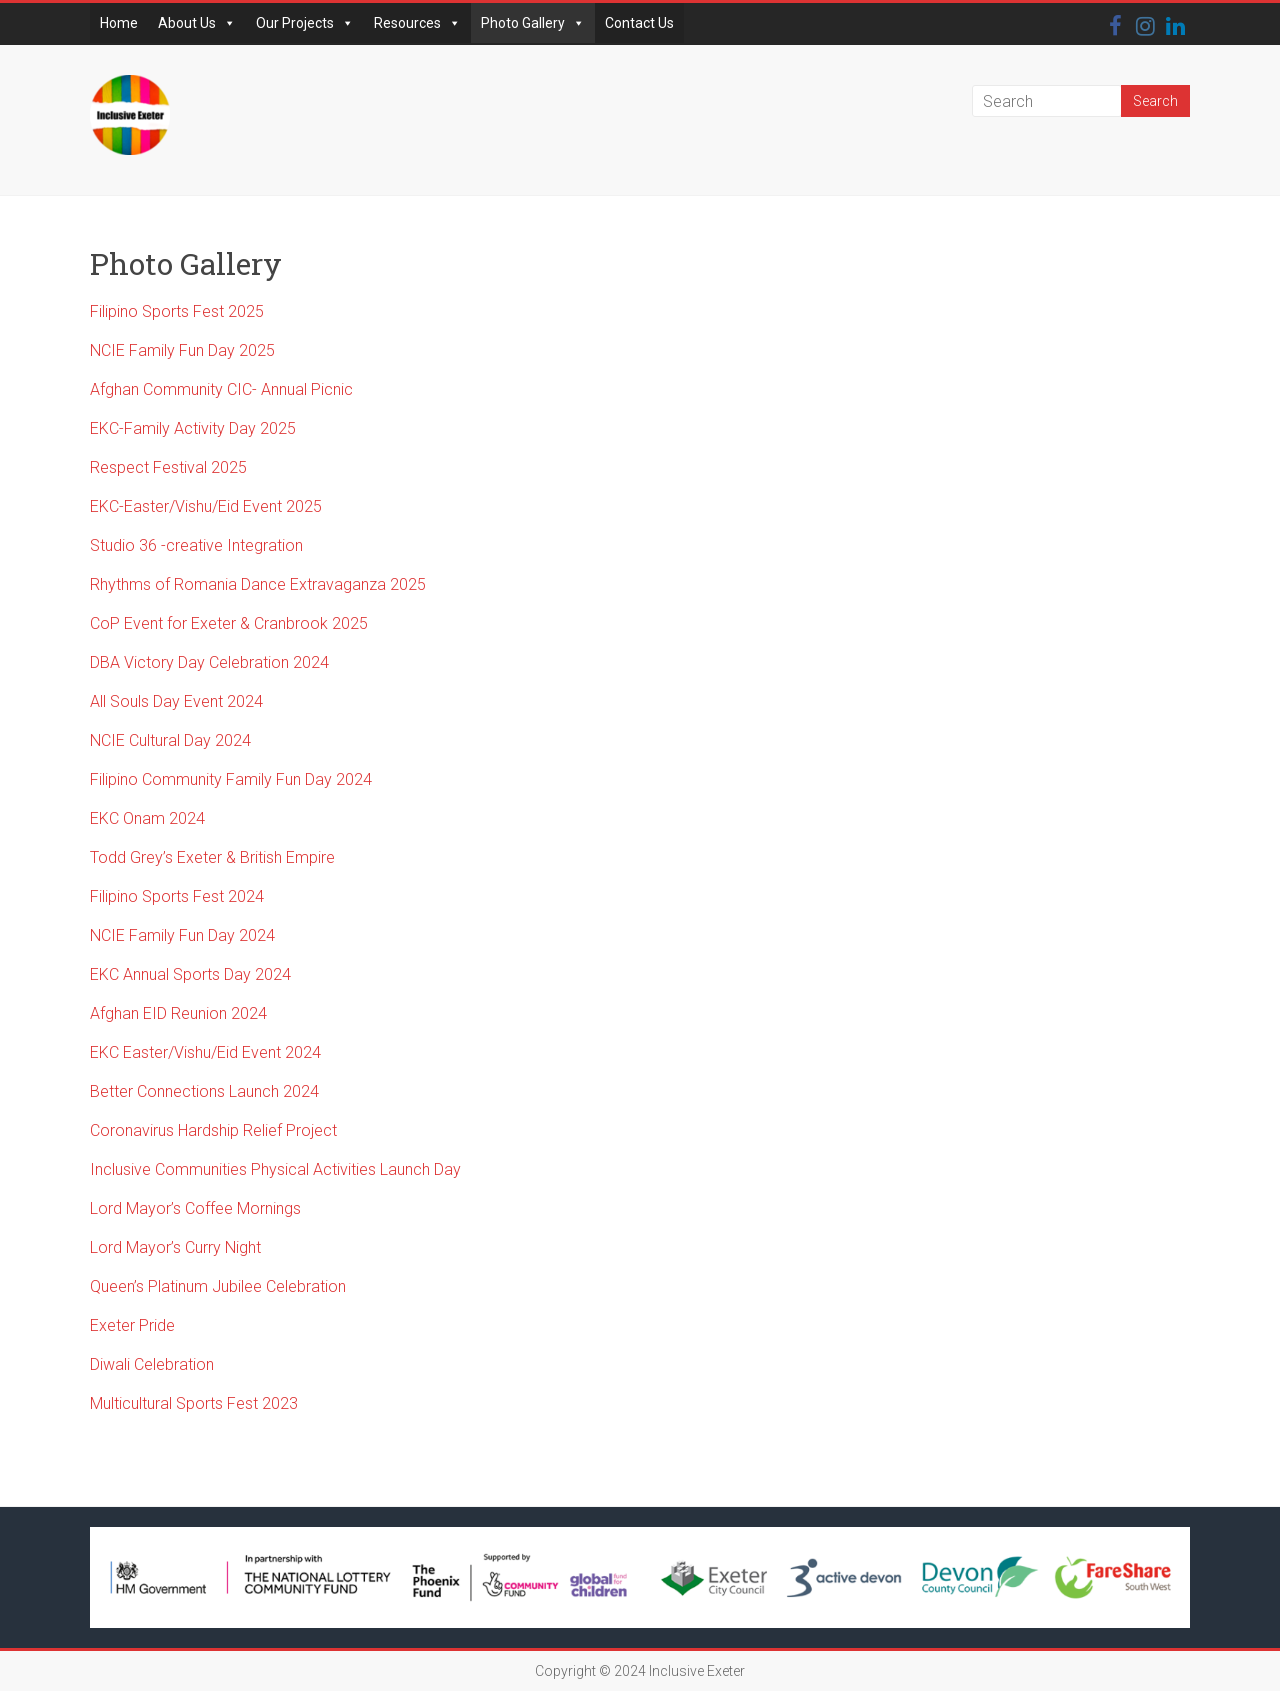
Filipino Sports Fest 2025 (177, 311)
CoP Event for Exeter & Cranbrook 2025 (229, 623)
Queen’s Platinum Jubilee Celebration (218, 1286)
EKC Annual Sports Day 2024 (190, 974)
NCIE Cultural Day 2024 (170, 740)
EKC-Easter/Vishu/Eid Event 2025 (206, 506)
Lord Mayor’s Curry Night (175, 1247)
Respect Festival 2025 (168, 467)
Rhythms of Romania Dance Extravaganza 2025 (258, 584)
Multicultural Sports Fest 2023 (194, 1403)
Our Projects (305, 23)
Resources (417, 23)
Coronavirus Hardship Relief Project (213, 1130)
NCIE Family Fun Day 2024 (182, 935)
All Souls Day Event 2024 (176, 701)
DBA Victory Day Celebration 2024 (209, 662)
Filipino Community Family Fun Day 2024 (231, 779)
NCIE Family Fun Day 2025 (182, 350)
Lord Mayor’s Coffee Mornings (195, 1208)
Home (119, 23)
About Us (197, 23)
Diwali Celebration (152, 1364)
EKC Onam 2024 (147, 818)
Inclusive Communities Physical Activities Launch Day (275, 1169)
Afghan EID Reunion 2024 (178, 1013)
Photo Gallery (533, 23)
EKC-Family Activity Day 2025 (193, 428)
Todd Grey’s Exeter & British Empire (214, 857)
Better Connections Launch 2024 (204, 1091)
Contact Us (639, 23)
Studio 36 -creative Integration (196, 545)
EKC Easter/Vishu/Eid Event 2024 (205, 1052)
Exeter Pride (132, 1325)
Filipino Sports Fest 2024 (177, 896)
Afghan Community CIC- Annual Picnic (221, 389)
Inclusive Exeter (697, 1671)
